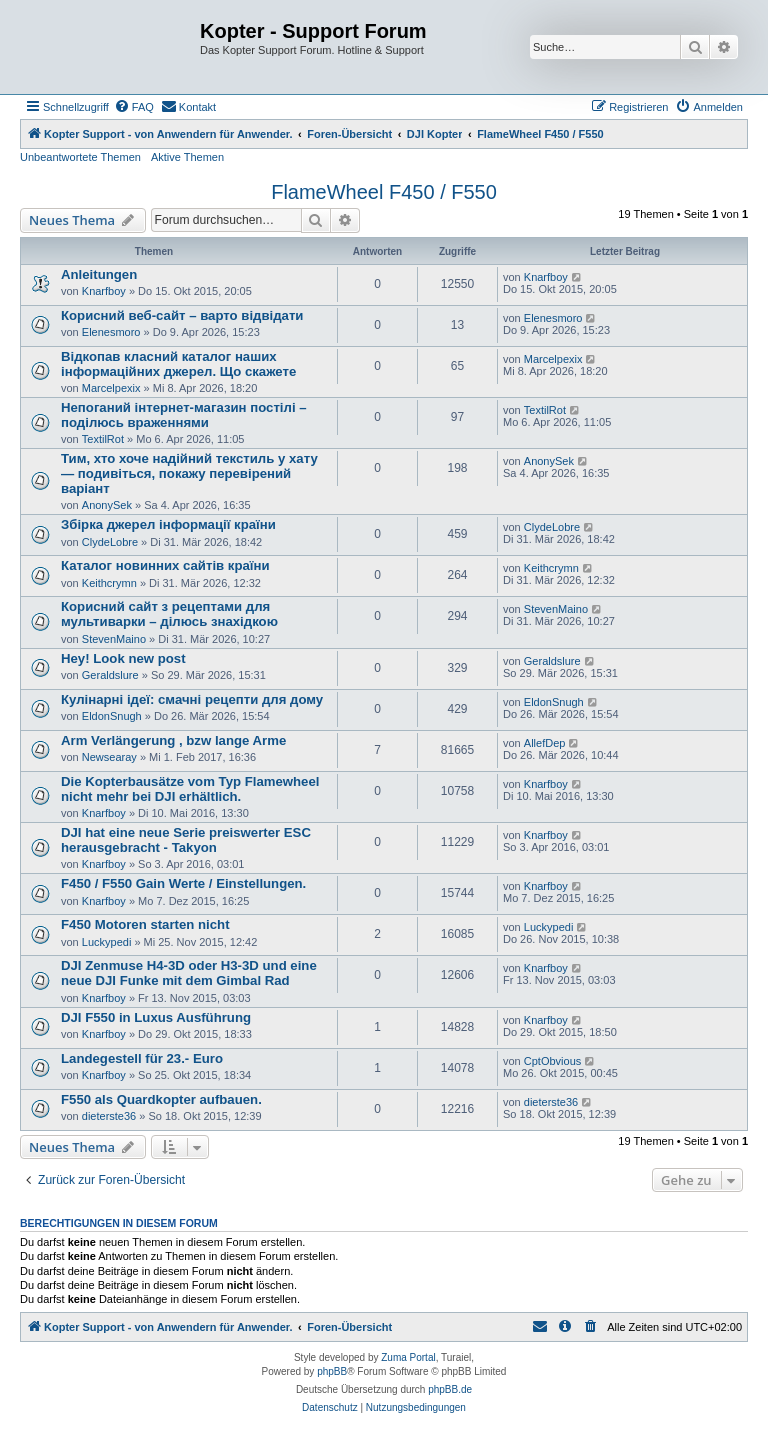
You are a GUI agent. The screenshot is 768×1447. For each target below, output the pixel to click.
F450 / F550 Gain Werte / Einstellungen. (183, 883)
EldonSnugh (112, 716)
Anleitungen (99, 274)
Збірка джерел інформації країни (168, 524)
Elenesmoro (111, 332)
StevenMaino (114, 639)
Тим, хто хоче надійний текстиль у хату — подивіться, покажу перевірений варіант (189, 473)
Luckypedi (107, 942)
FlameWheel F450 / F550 (384, 192)
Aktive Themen (187, 157)
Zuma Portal (408, 1357)
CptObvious (552, 1061)
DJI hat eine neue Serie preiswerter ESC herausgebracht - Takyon (186, 840)
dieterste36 (109, 1116)
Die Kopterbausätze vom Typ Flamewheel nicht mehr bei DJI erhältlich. (190, 789)
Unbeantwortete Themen (80, 157)
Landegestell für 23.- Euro (142, 1058)
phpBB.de (450, 1389)
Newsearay (109, 757)
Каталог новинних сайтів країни (165, 565)
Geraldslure (110, 675)
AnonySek (107, 505)
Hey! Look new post (123, 658)
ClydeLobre (110, 542)
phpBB (332, 1371)
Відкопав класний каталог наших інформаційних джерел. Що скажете (178, 364)
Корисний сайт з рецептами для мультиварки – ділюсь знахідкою (169, 614)
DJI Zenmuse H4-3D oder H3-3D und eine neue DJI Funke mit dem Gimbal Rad (189, 973)
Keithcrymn (109, 583)
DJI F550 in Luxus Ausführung (156, 1017)
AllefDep (545, 743)
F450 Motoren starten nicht (145, 924)
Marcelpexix (111, 388)
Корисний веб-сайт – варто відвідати (182, 315)
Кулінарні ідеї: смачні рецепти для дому (192, 699)
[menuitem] (134, 107)
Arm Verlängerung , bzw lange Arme (173, 740)
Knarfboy (104, 291)
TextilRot (103, 439)
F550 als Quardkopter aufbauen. (161, 1099)
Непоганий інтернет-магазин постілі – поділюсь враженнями (184, 415)
